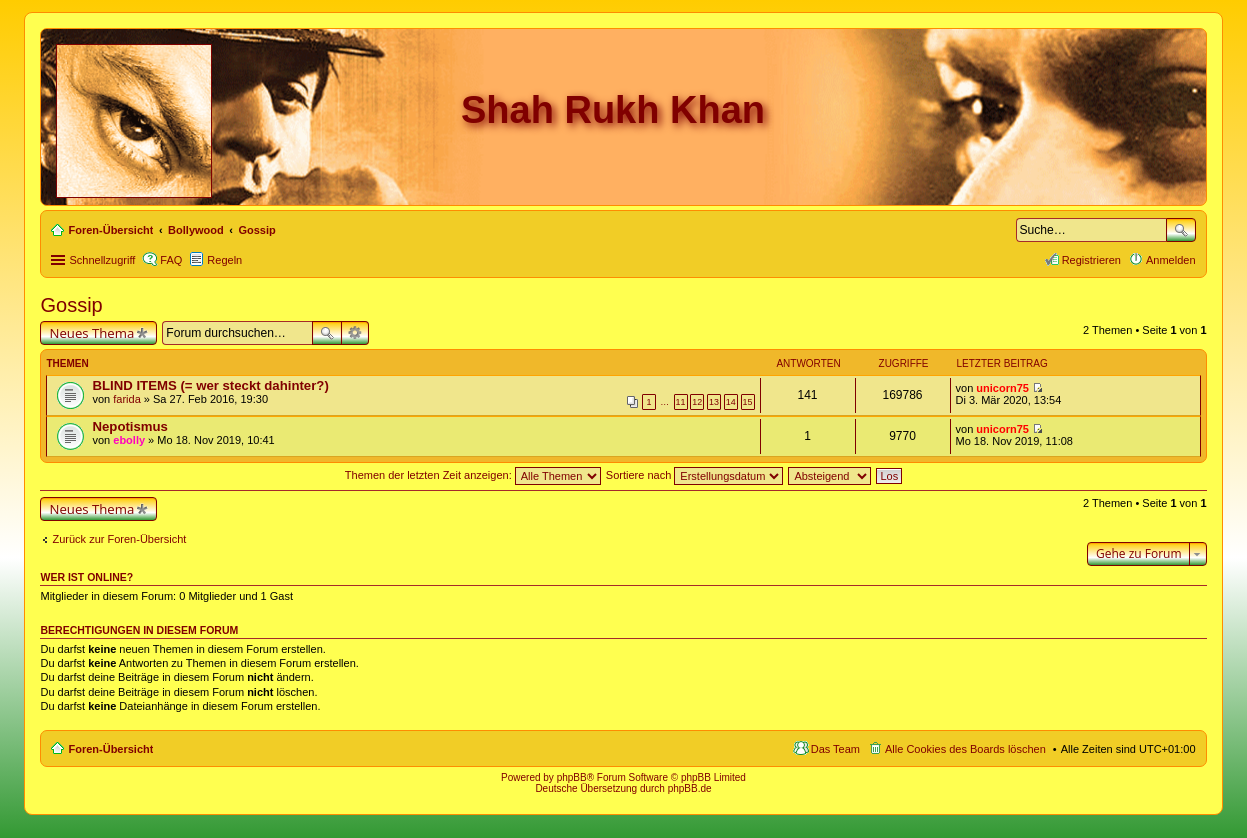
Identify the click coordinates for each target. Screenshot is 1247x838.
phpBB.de (690, 788)
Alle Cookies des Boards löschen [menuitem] (965, 749)
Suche (1181, 230)
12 (697, 402)
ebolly (129, 440)
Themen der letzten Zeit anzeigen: (473, 475)
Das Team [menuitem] (835, 749)
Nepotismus (129, 426)
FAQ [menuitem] (171, 260)
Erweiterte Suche (355, 333)
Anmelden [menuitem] (1171, 260)
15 (748, 402)
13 (714, 402)
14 (731, 402)
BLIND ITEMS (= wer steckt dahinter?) (210, 385)
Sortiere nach (694, 475)
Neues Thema (91, 333)
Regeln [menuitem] (224, 260)
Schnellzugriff (102, 260)
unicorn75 (1002, 388)
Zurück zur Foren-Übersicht (119, 539)
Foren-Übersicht (110, 749)
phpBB (572, 777)
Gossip (71, 305)
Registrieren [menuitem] (1091, 260)
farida (127, 399)
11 (681, 402)
